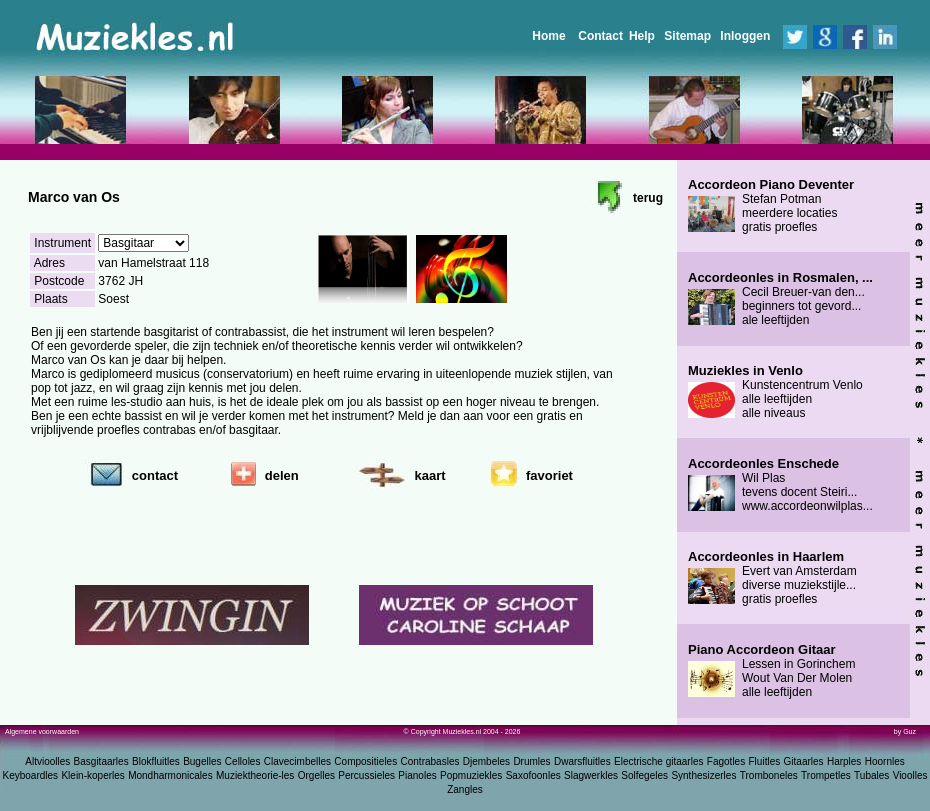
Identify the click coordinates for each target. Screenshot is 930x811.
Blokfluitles (156, 761)
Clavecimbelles (297, 761)
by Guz (905, 731)
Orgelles (316, 775)
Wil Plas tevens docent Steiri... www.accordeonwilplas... (780, 485)
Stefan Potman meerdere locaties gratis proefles (771, 206)
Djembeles (486, 761)
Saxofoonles (533, 775)
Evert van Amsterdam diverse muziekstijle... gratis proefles (772, 578)
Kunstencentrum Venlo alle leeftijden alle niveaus (775, 392)
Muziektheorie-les (255, 775)
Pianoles (417, 775)
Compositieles (365, 761)
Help (642, 36)
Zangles (465, 789)
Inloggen (745, 36)
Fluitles (765, 761)
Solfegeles (644, 775)
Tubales (871, 775)
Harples (844, 761)
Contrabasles (430, 761)
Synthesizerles (703, 775)
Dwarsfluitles (582, 761)
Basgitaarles (101, 761)
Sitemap (687, 36)
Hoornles (885, 761)
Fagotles (726, 761)
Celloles (243, 761)
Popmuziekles (471, 775)
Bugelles (202, 761)
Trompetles (826, 775)
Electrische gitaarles (658, 761)
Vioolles (910, 775)
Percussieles (366, 775)
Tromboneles (769, 775)
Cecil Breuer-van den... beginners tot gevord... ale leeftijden (780, 299)
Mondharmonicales (170, 775)
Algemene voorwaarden (42, 731)
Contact (600, 36)
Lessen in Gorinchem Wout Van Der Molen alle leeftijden (771, 671)
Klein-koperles (92, 775)
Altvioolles (47, 761)
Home (548, 36)
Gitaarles (804, 761)
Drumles (531, 761)
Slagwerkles (591, 775)
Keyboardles (31, 775)
